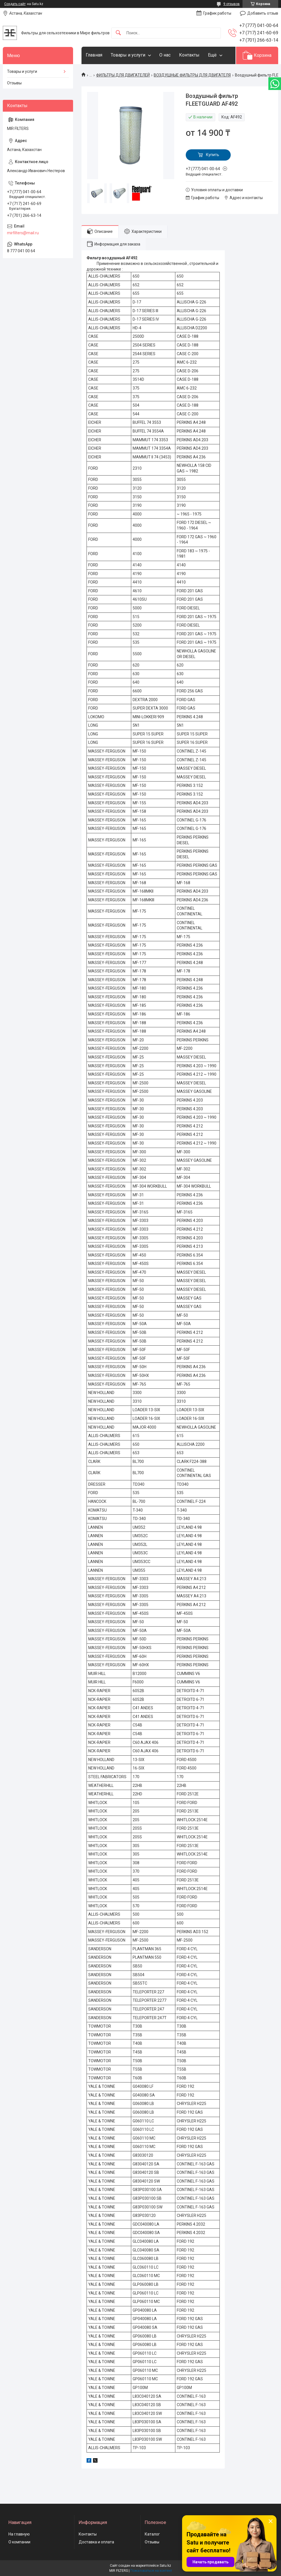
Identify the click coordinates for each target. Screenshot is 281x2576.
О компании (19, 2542)
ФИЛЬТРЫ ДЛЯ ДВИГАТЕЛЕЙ (123, 75)
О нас (165, 55)
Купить (212, 154)
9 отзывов (231, 4)
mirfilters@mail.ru (23, 233)
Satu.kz (165, 2566)
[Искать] (118, 33)
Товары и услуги (128, 55)
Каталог (152, 2534)
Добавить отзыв (262, 13)
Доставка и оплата (96, 2542)
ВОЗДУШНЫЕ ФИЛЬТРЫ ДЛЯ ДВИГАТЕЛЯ (192, 75)
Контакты (189, 55)
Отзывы (14, 83)
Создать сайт (15, 4)
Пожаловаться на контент (151, 2571)
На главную (19, 2534)
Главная (94, 55)
